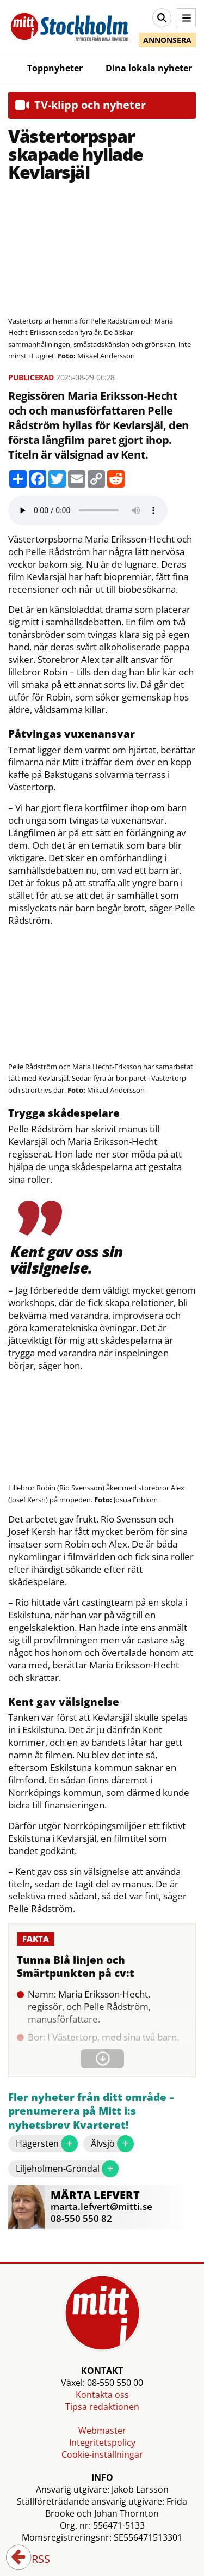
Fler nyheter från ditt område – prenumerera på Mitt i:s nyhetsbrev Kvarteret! (91, 2111)
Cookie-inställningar (102, 2455)
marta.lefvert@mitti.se (101, 2206)
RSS (33, 2559)
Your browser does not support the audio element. (88, 510)
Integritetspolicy (102, 2443)
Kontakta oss (102, 2395)
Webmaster (102, 2431)
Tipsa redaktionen (102, 2407)
